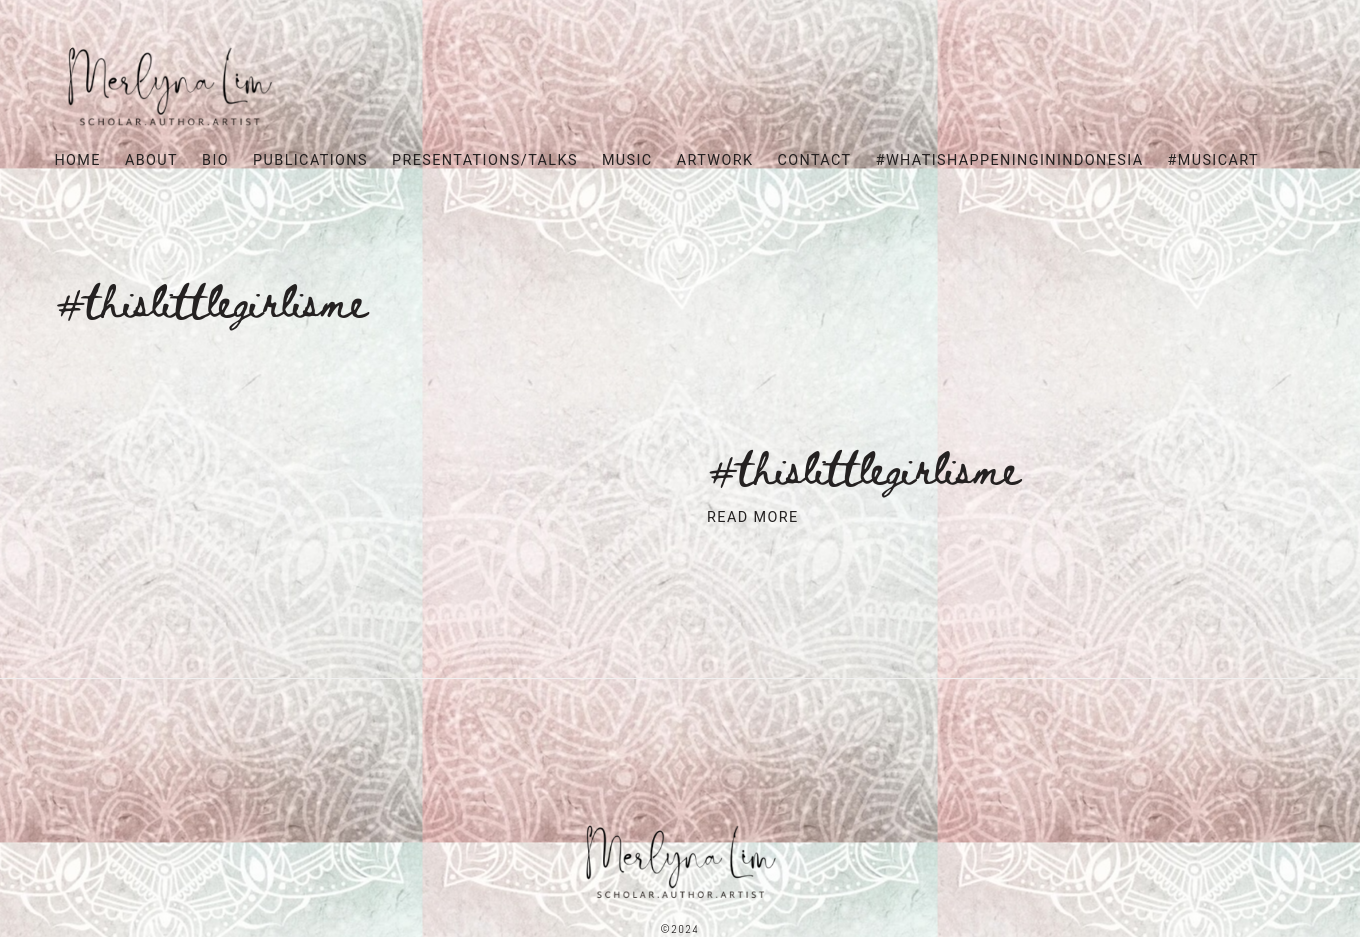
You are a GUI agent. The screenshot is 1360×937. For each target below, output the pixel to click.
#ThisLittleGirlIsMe (863, 466)
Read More (753, 517)
